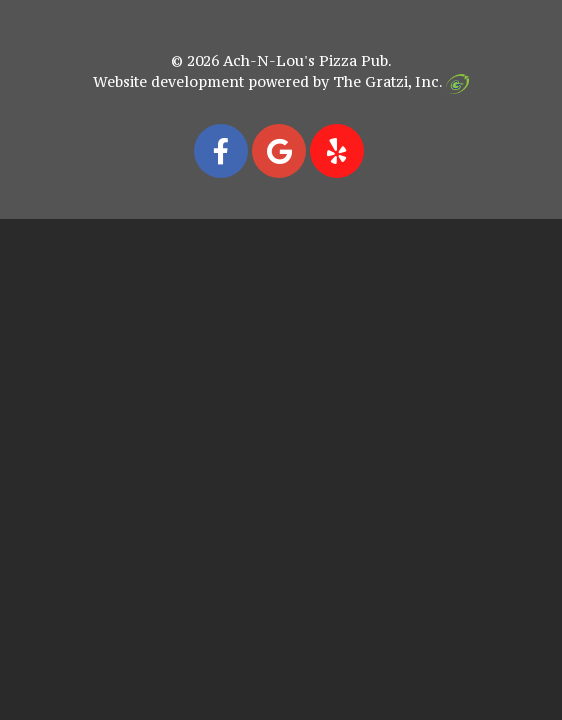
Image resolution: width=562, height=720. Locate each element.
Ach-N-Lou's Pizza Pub (305, 60)
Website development (168, 81)
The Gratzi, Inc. (401, 81)
